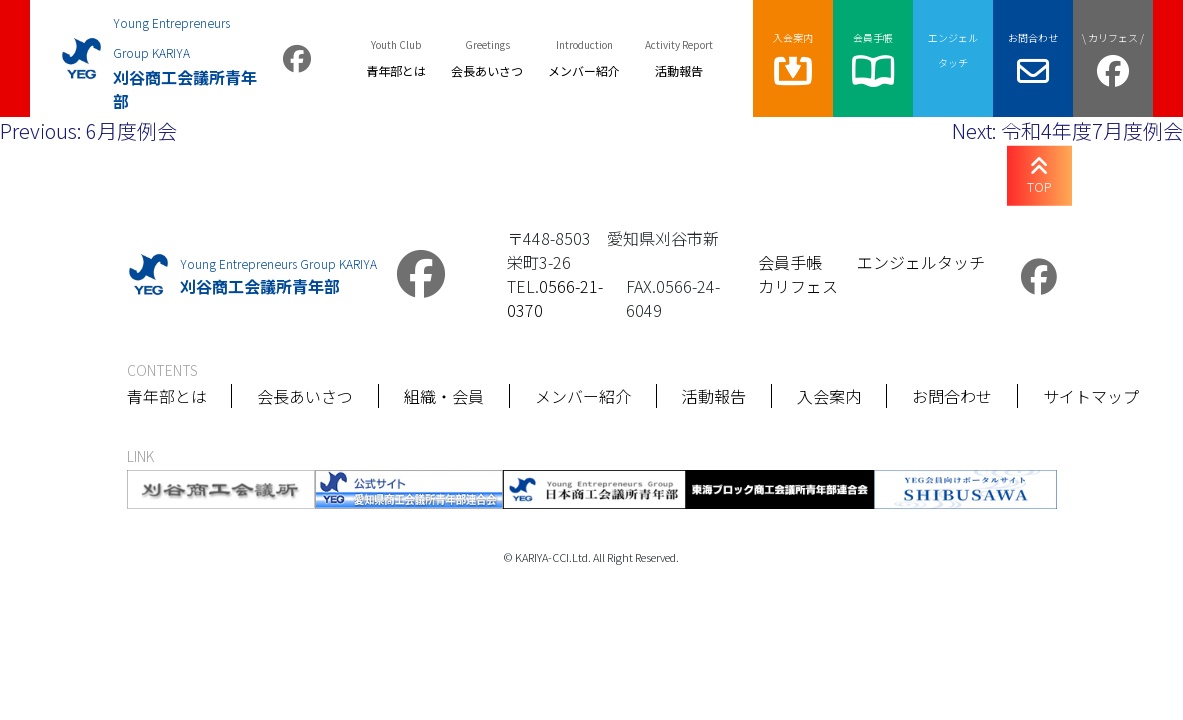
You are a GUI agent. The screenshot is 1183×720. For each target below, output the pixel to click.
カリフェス (798, 286)
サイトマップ (1092, 396)
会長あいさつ (306, 396)
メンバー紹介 (584, 396)
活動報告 (715, 396)
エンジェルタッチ (921, 262)
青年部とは (167, 396)
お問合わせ (953, 396)
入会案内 (830, 396)
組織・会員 (445, 396)
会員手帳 (790, 262)
